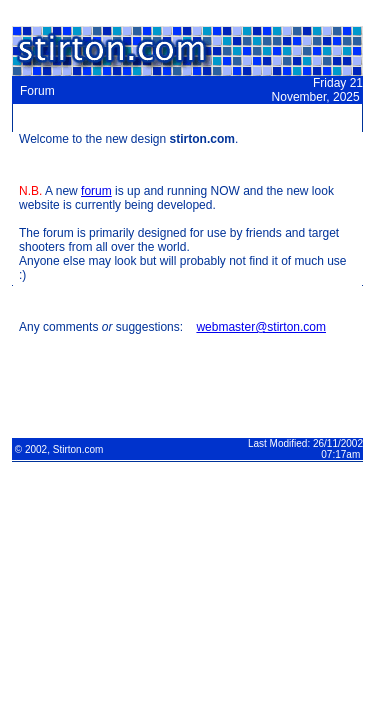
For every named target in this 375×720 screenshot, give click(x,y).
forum (96, 191)
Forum (37, 91)
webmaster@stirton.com (261, 327)
